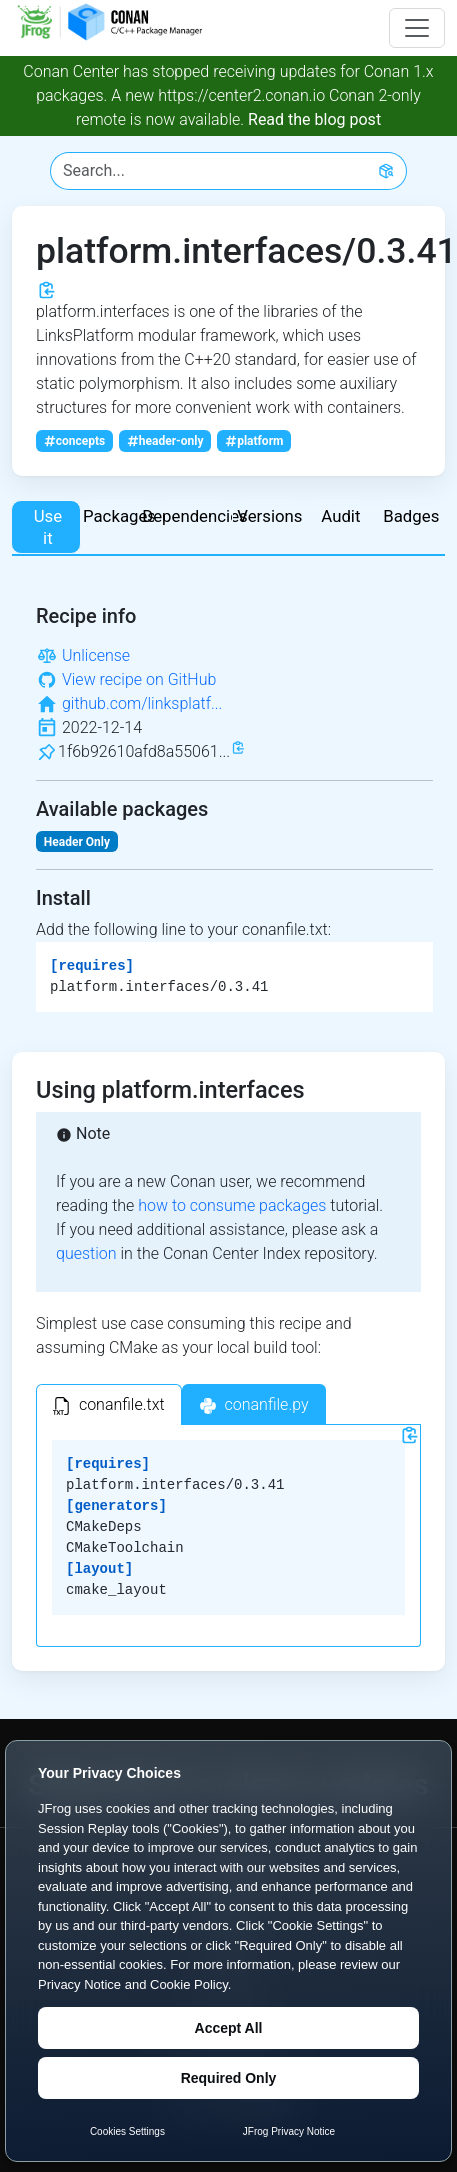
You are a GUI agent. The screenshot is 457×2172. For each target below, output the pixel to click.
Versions (269, 516)
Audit (340, 516)
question (86, 1253)
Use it (48, 527)
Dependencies (192, 516)
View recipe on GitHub (139, 679)
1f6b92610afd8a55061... (144, 751)
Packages (118, 516)
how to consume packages (232, 1205)
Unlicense (96, 655)
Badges (411, 516)
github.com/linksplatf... (142, 703)
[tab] (109, 1404)
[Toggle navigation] (417, 28)
